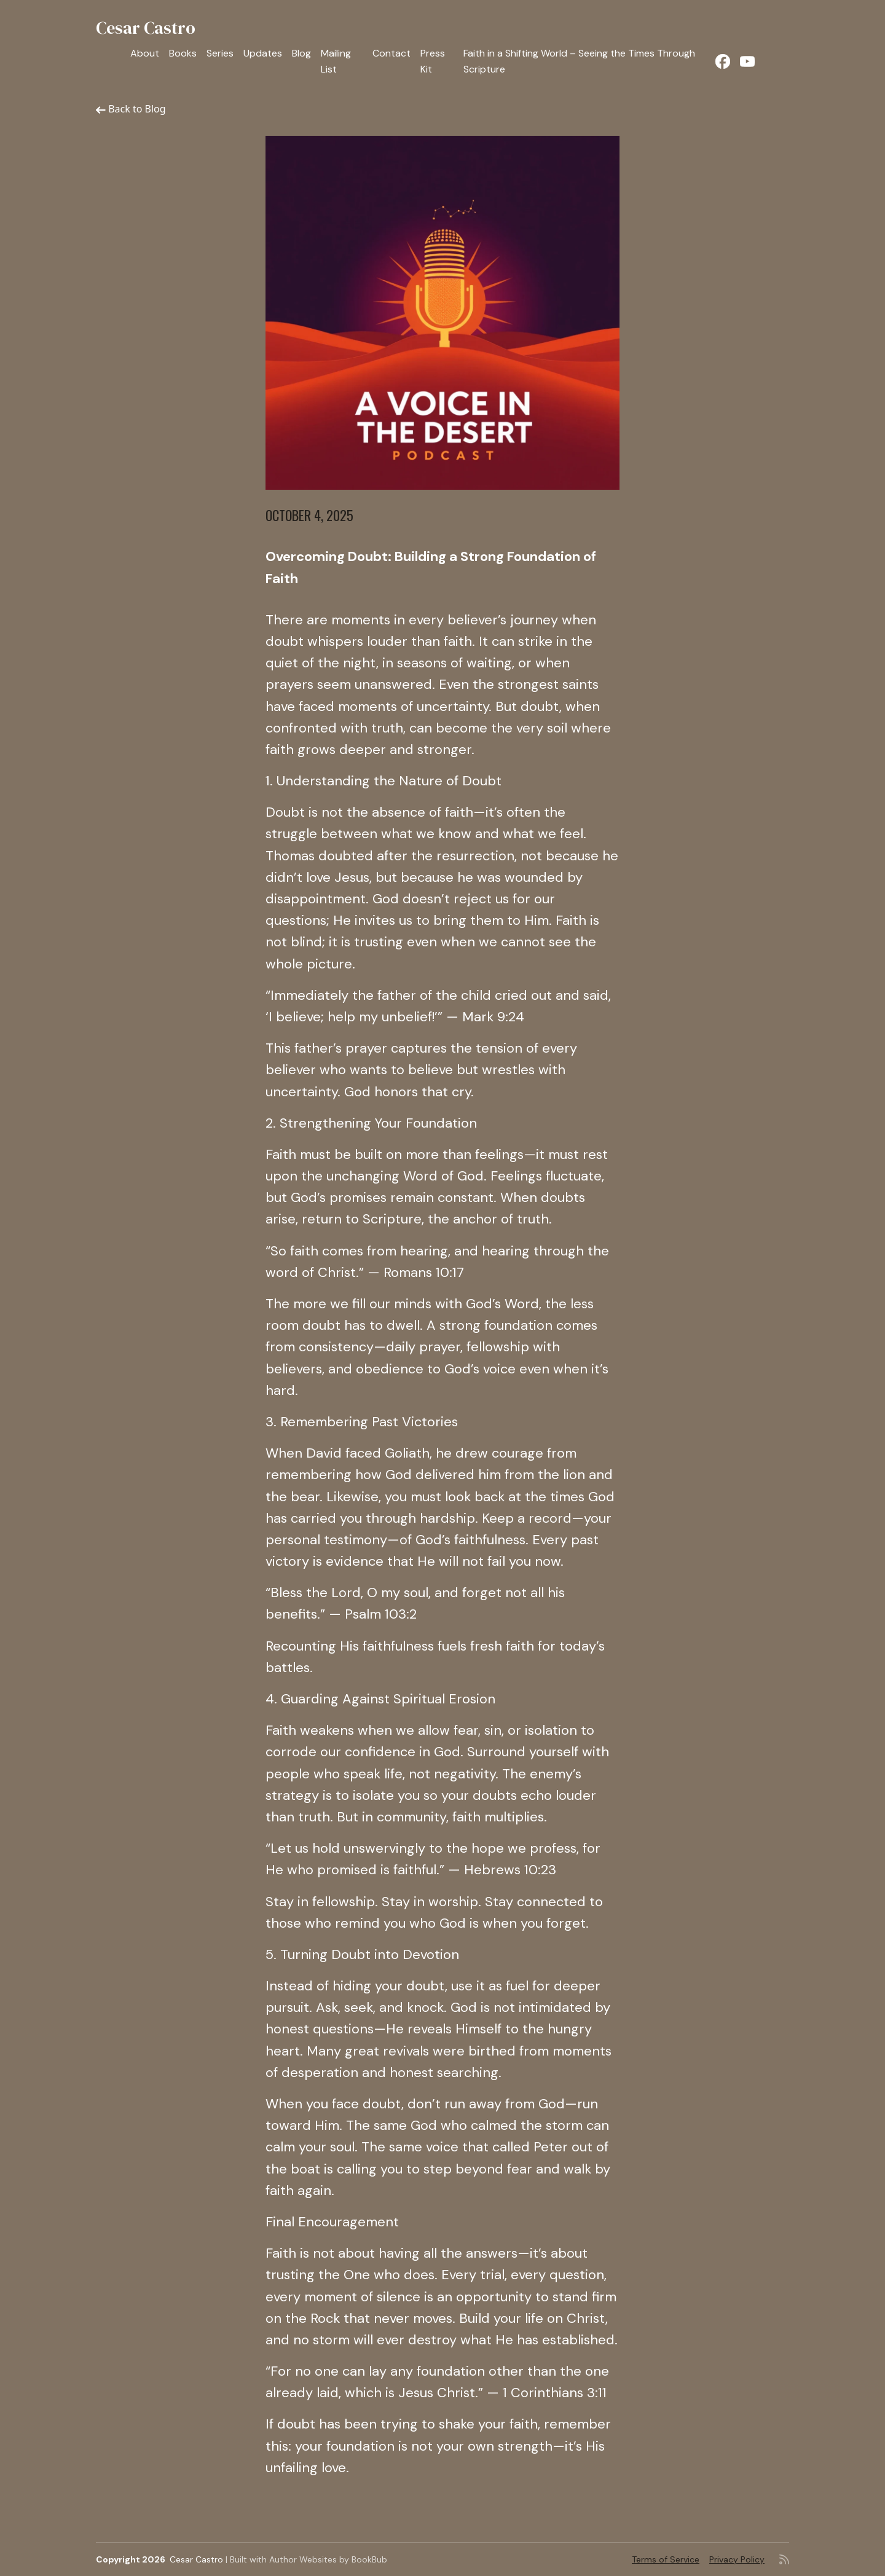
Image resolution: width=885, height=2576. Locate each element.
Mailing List (336, 61)
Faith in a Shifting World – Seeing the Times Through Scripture (579, 61)
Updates (262, 53)
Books (183, 53)
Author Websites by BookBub (328, 2559)
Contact (391, 53)
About (144, 53)
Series (220, 53)
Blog (301, 53)
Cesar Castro (145, 27)
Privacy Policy (737, 2559)
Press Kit (432, 61)
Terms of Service (665, 2559)
